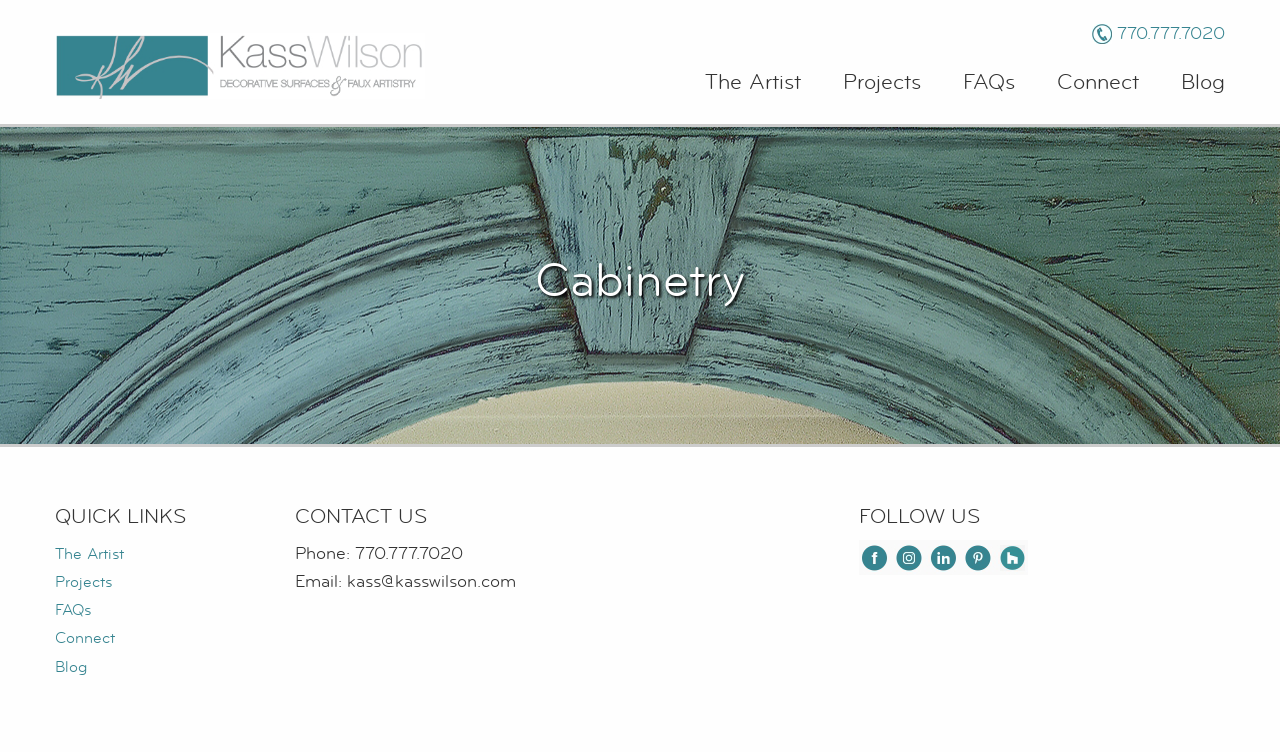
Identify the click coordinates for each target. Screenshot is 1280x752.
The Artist (753, 82)
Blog (1203, 82)
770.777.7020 (1171, 33)
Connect (1098, 82)
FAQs (989, 82)
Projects (882, 82)
